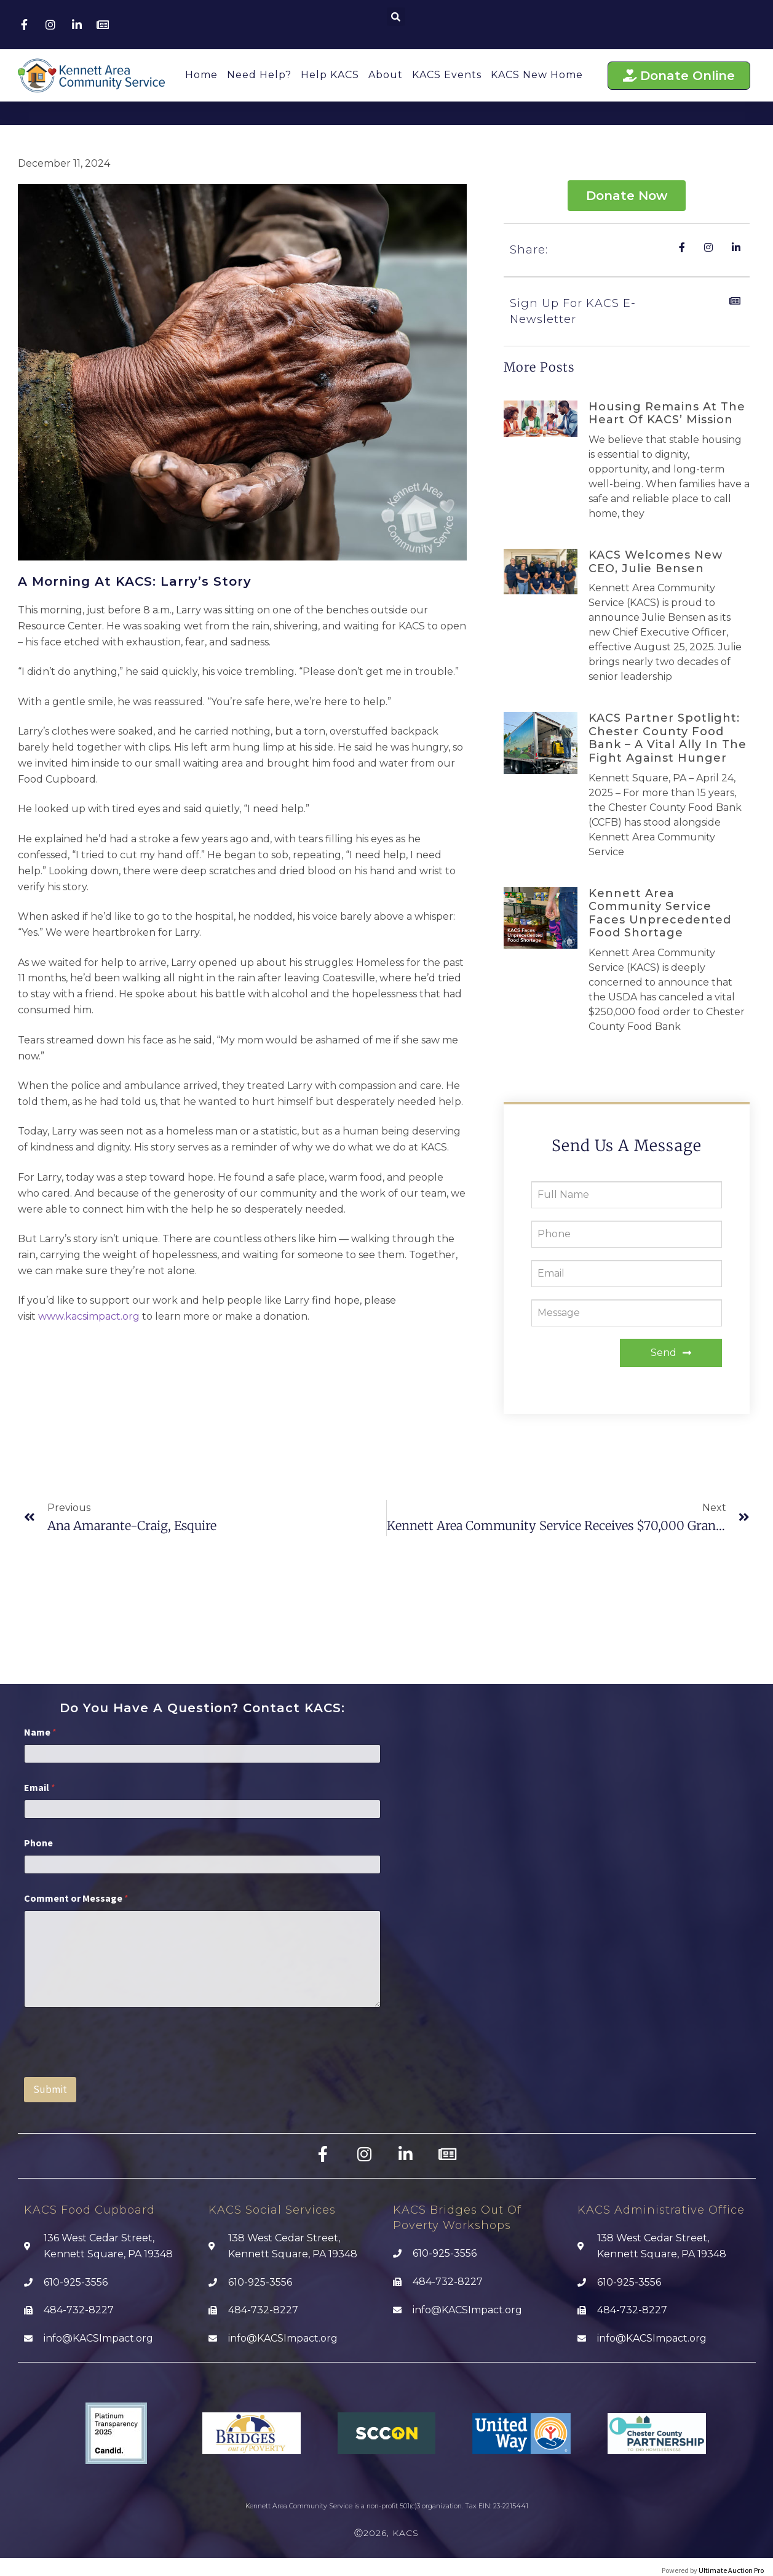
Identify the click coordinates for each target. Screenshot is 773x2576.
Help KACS (330, 75)
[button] (396, 16)
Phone (38, 1843)
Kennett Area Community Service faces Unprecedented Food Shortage (660, 913)
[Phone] (202, 1864)
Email (39, 1787)
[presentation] (117, 2069)
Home (201, 75)
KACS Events (447, 75)
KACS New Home (537, 75)
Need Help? (259, 75)
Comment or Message (76, 1898)
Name (40, 1732)
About (385, 75)
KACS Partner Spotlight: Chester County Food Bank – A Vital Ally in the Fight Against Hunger (668, 738)
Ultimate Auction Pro (731, 2570)
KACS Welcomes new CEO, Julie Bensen (656, 561)
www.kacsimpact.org (89, 1316)
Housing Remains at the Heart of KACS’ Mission (667, 413)
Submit (50, 2089)
